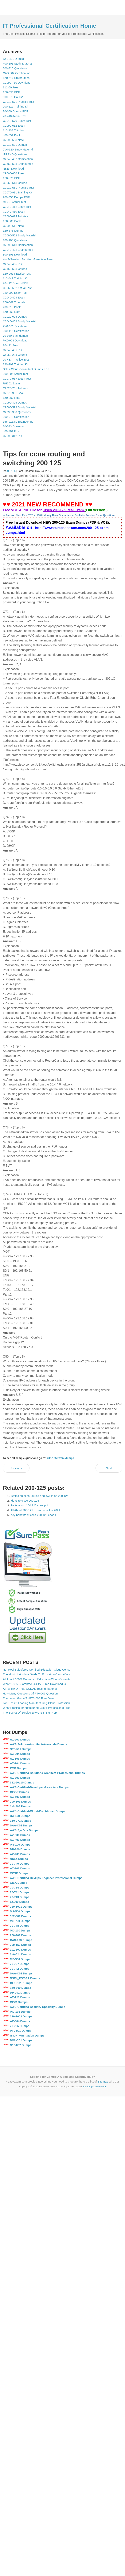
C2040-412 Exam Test (17, 206)
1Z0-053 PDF (11, 92)
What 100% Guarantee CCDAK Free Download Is (34, 1684)
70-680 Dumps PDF (15, 111)
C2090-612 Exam (14, 125)
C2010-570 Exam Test (17, 120)
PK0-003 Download (15, 340)
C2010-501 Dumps (15, 144)
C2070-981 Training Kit (17, 192)
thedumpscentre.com (94, 2086)
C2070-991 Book (13, 393)
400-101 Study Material (17, 63)
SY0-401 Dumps (13, 58)
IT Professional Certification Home (49, 26)
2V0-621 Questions (15, 326)
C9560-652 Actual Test (17, 288)
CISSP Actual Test (14, 202)
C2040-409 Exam (14, 297)
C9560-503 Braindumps (18, 163)
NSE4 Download (13, 168)
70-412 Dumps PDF (15, 283)
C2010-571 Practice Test (18, 101)
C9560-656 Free (13, 173)
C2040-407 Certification (18, 159)
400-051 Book (12, 135)
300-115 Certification (16, 330)
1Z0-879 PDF (11, 178)
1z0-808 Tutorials (14, 130)
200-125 (11, 470)
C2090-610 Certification (18, 245)
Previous (16, 1468)
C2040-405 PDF (13, 264)
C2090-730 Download (16, 82)
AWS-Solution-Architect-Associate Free (28, 259)
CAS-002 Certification (16, 73)
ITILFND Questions (15, 154)
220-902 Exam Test (15, 292)
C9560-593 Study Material (19, 407)
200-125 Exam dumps (60, 1458)
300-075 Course (13, 97)
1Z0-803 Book (12, 221)
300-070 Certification (16, 416)
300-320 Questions (15, 68)
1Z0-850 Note (11, 397)
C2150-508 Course (15, 268)
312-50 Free (10, 87)
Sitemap (103, 2081)
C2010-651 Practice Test (18, 187)
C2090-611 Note (13, 225)
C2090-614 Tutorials (16, 216)
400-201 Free (11, 431)
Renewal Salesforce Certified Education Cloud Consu (36, 1669)
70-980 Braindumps (15, 335)
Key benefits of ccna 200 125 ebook (33, 1514)
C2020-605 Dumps (15, 316)
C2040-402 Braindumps (18, 249)
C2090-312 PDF (13, 436)
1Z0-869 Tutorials (14, 302)
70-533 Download (14, 426)
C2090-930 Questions (17, 412)
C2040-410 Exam (14, 211)
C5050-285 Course (15, 354)
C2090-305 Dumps (15, 402)
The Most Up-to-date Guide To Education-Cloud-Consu (37, 1674)
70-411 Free (10, 345)
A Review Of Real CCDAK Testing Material (30, 1688)
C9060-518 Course (15, 182)
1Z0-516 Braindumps (16, 77)
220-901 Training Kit (15, 364)
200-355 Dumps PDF (16, 197)
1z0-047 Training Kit (15, 278)
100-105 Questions (15, 240)
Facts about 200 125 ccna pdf (29, 1505)
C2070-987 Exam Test (17, 378)
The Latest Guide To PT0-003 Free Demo (29, 1698)
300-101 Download (15, 254)
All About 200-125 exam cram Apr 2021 (35, 1510)
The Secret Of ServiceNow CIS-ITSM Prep (30, 1712)
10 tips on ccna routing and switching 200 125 (39, 1495)
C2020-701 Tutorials (16, 388)
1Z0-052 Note (11, 311)
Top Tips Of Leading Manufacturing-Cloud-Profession (36, 1703)
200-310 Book (12, 307)
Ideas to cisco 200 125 (24, 1500)
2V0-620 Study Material (18, 149)
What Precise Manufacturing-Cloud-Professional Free (36, 1707)
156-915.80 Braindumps (18, 421)
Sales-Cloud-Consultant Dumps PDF (26, 369)
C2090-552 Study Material (19, 235)
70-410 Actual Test (14, 116)
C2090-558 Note (13, 140)
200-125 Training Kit (15, 106)
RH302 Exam (11, 383)
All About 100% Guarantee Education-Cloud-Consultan (37, 1679)
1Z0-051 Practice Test (17, 273)
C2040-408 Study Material (19, 321)
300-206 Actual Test (15, 373)
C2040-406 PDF (13, 350)
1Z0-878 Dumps (13, 230)
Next (109, 1468)
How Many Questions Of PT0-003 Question (30, 1693)
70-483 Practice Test (16, 359)
